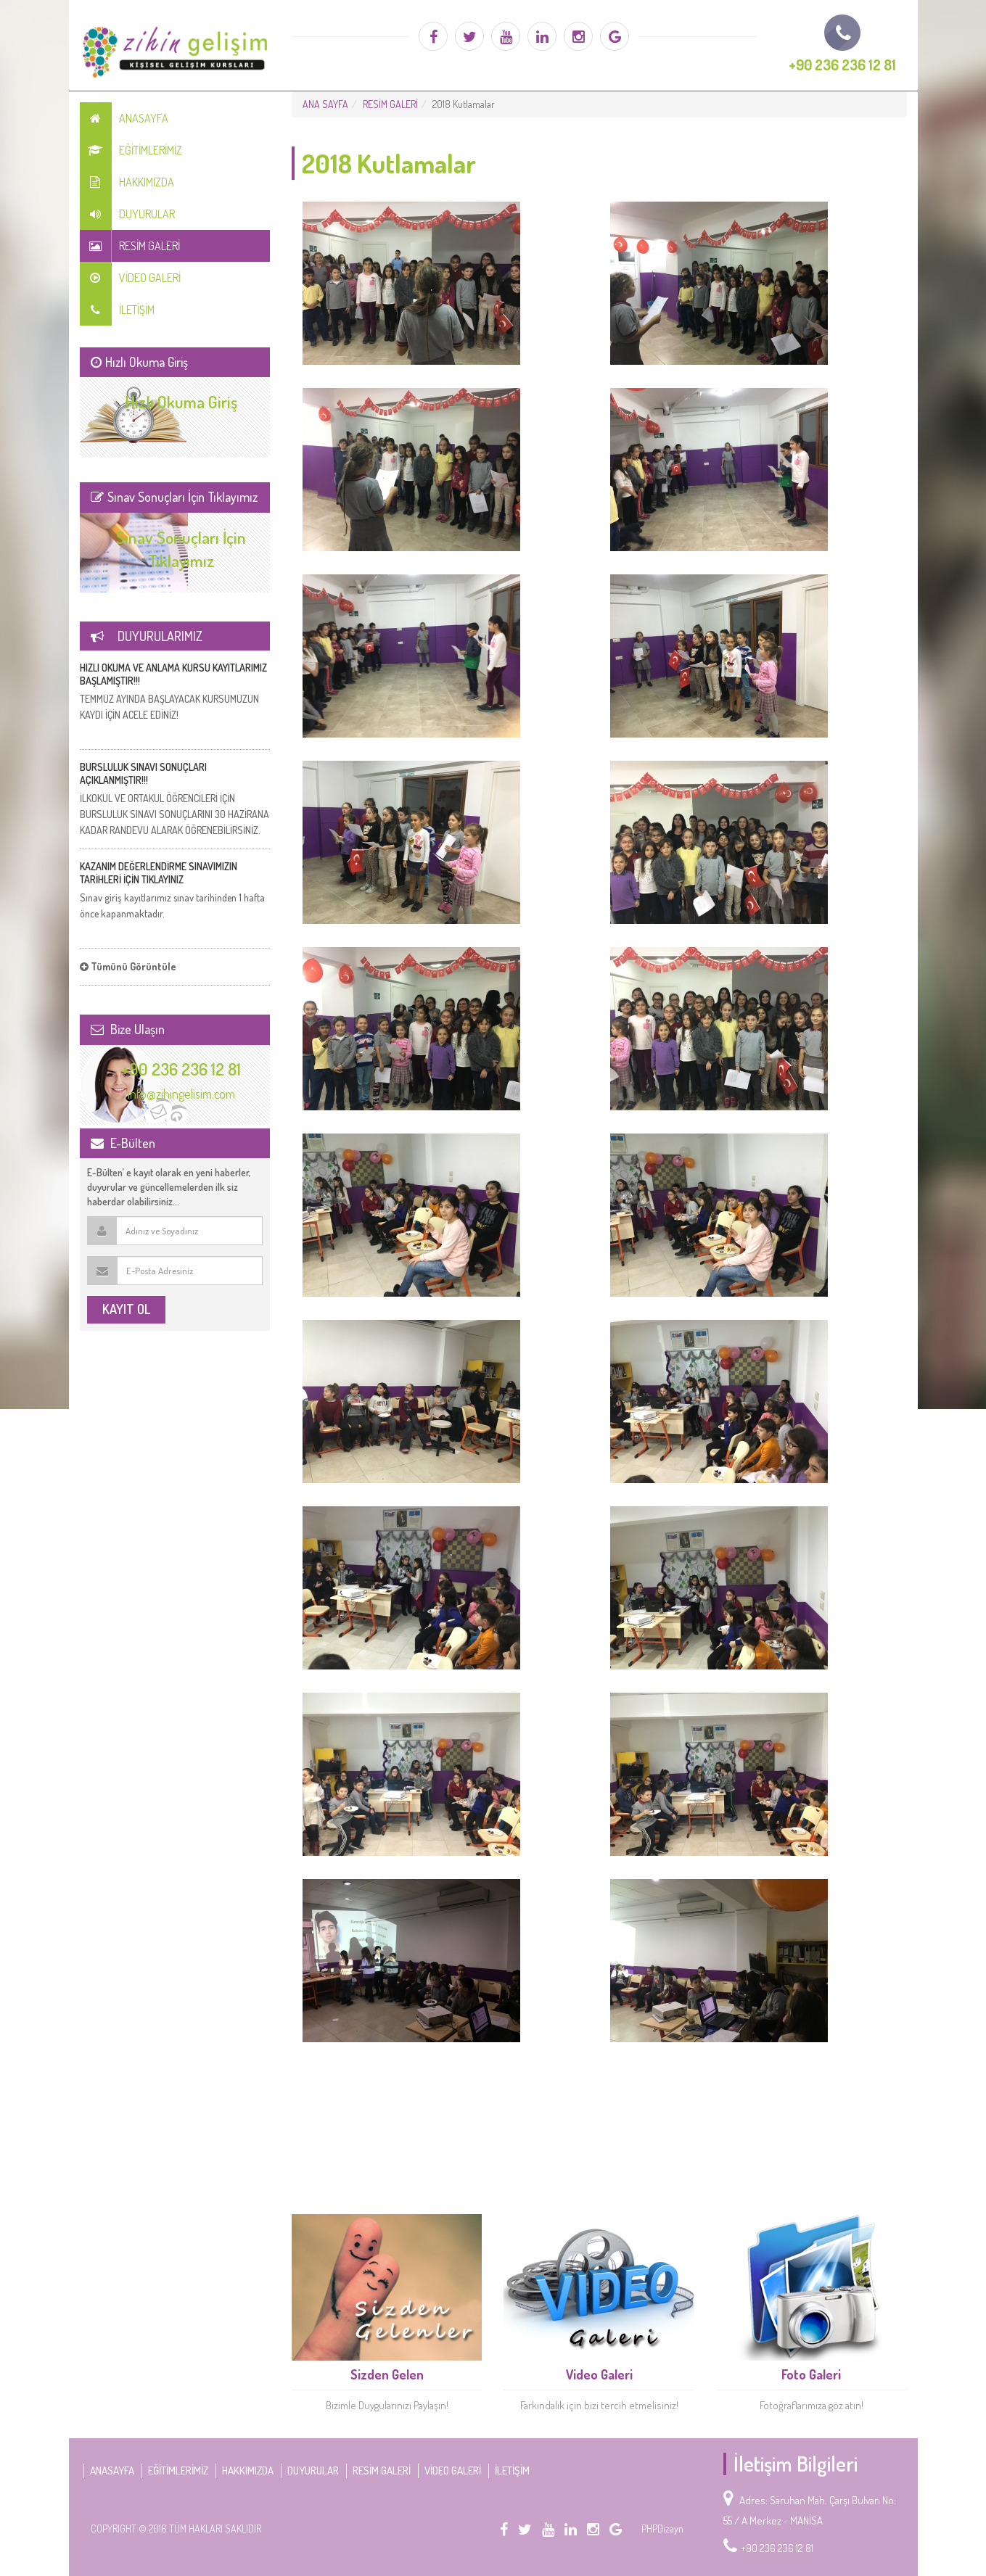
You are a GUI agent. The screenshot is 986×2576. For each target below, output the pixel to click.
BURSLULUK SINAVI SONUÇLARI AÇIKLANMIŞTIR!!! (143, 773)
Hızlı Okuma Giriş (181, 401)
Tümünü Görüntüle (128, 966)
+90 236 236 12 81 (181, 1068)
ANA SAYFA (325, 104)
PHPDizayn (662, 2528)
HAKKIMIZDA (127, 182)
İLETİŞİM (117, 310)
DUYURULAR (127, 214)
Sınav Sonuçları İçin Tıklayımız (181, 549)
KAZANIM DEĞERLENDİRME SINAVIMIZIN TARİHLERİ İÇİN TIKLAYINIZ (158, 873)
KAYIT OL (126, 1309)
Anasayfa (124, 118)
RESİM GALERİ (130, 246)
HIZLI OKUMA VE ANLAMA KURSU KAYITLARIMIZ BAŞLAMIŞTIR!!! (173, 674)
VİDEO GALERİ (130, 278)
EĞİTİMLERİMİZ (131, 150)
